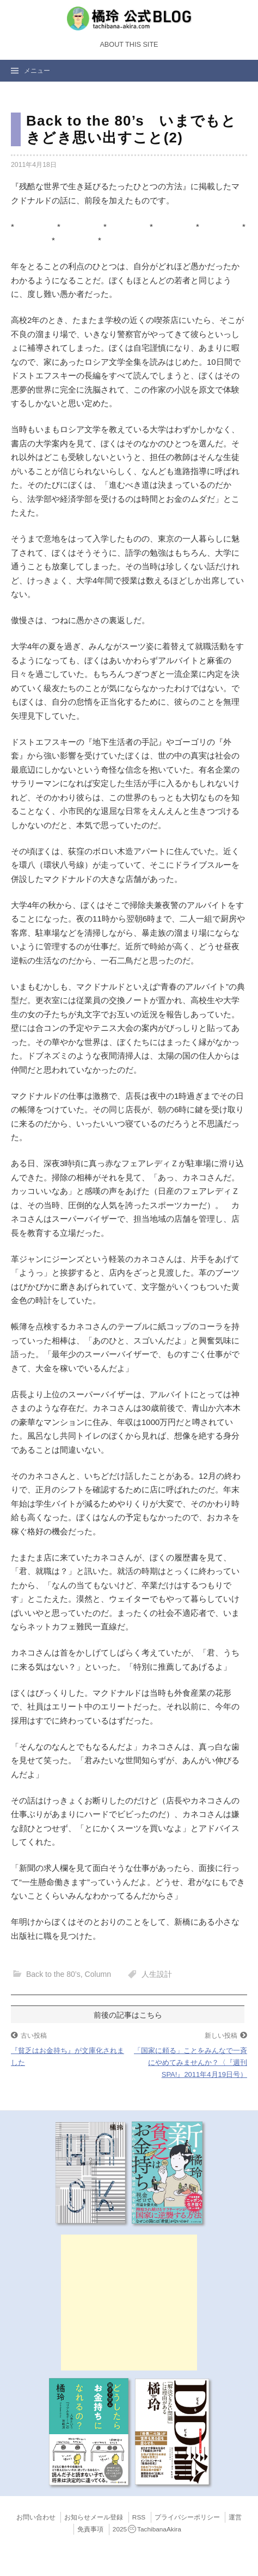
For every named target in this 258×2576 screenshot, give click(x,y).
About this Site (129, 44)
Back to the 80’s (53, 1974)
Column (98, 1974)
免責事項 (90, 2529)
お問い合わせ (36, 2517)
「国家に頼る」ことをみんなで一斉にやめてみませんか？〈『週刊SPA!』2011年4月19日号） (190, 2062)
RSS (138, 2517)
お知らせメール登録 (93, 2517)
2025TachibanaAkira (147, 2529)
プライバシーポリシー (187, 2517)
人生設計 (157, 1974)
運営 (235, 2517)
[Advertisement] (129, 2302)
